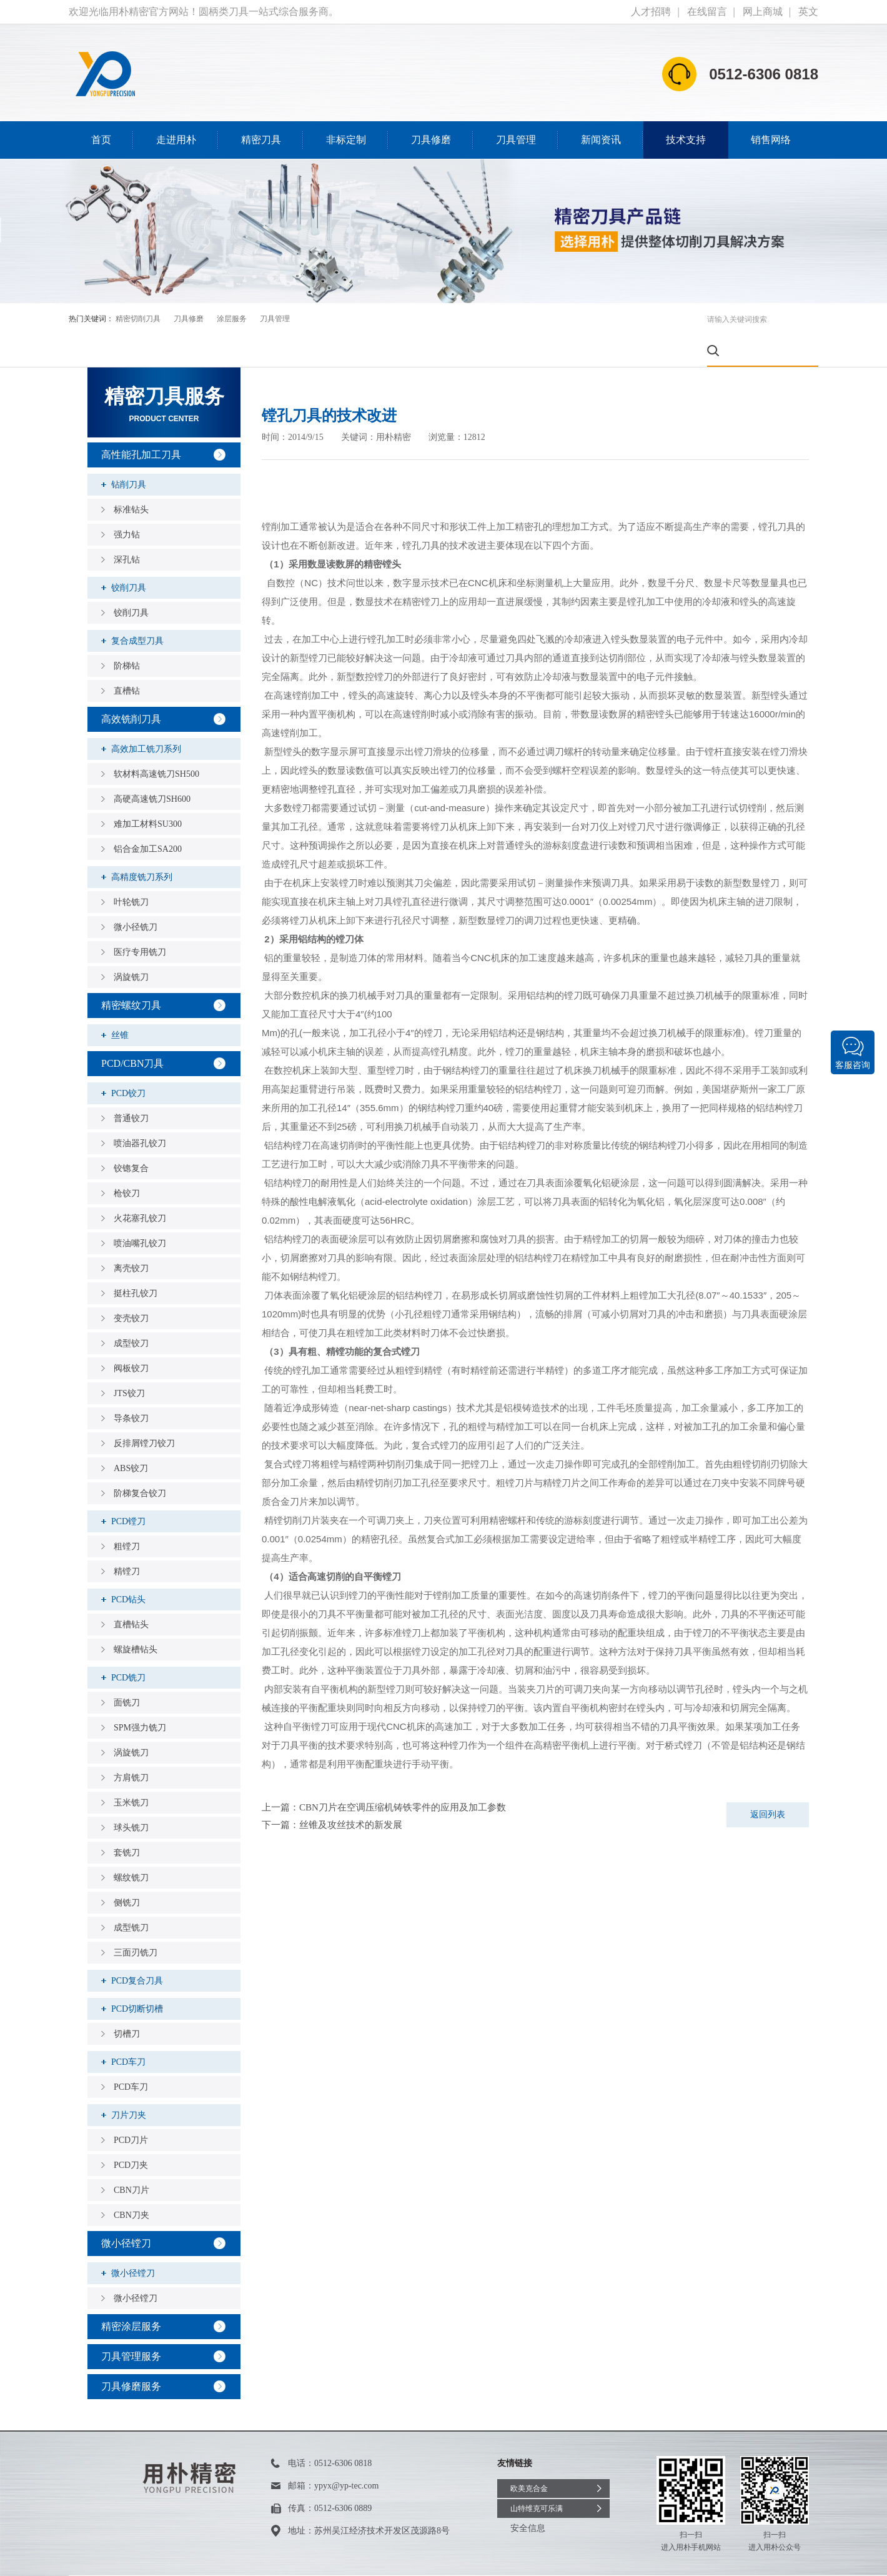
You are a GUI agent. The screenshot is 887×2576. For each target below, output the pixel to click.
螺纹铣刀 (131, 1846)
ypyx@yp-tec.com (346, 2454)
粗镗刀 (127, 1515)
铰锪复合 (131, 1137)
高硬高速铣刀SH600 (152, 767)
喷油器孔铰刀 (140, 1112)
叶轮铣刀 (131, 871)
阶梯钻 (127, 634)
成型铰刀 (131, 1312)
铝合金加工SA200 (148, 817)
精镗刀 (127, 1540)
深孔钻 (127, 528)
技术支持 (686, 139)
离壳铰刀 (131, 1237)
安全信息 (527, 2497)
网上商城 (763, 11)
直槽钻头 (131, 1593)
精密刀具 (261, 139)
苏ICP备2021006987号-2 (277, 2560)
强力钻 (127, 503)
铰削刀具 (131, 581)
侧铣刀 (127, 1871)
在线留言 (707, 11)
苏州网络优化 (377, 2560)
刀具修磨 (431, 139)
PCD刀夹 (131, 2134)
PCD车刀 (131, 2055)
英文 (808, 11)
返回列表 (767, 1783)
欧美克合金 (529, 2457)
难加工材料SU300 (148, 792)
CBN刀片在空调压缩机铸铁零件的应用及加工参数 (402, 1776)
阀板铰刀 (131, 1337)
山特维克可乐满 (536, 2477)
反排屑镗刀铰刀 (144, 1412)
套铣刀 (127, 1821)
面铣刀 (127, 1671)
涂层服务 (232, 318)
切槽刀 (127, 2002)
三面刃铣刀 (135, 1921)
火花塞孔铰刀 (140, 1187)
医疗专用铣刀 (140, 921)
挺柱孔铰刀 (135, 1262)
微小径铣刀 (135, 896)
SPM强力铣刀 (140, 1696)
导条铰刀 (131, 1387)
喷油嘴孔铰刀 (140, 1212)
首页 (101, 139)
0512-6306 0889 (343, 2477)
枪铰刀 (127, 1162)
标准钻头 (131, 478)
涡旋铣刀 (131, 946)
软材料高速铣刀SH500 (156, 742)
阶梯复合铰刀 (140, 1462)
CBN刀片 (131, 2159)
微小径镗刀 (135, 2267)
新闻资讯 (601, 139)
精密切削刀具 (138, 318)
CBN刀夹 (131, 2184)
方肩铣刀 (131, 1746)
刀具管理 (516, 139)
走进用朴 (176, 139)
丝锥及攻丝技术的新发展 (350, 1794)
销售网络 (771, 139)
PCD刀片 (131, 2109)
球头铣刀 (131, 1796)
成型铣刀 (131, 1896)
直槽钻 (127, 659)
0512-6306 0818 (343, 2432)
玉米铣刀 (131, 1771)
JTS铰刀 (129, 1362)
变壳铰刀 (131, 1287)
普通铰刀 (131, 1087)
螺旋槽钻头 (135, 1618)
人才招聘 (651, 11)
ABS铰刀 (131, 1437)
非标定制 (346, 139)
